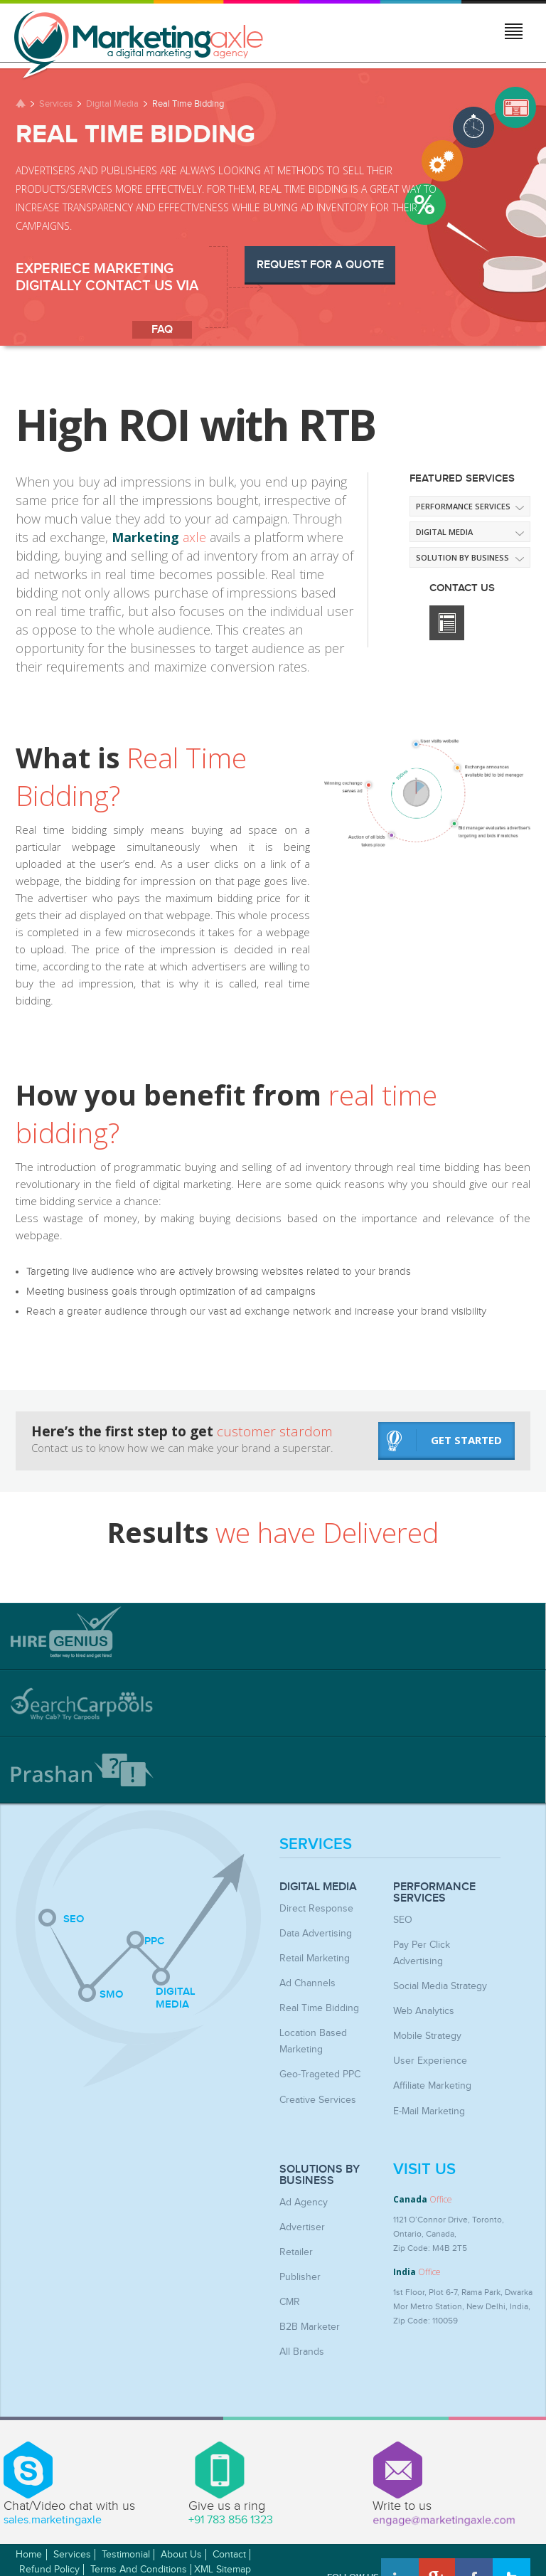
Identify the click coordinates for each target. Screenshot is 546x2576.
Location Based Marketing (329, 2025)
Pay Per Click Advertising (440, 1943)
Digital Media (112, 104)
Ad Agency (300, 2173)
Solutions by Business (319, 2147)
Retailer (294, 2220)
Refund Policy (49, 2531)
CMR (288, 2267)
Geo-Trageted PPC (314, 2049)
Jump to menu (514, 33)
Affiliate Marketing (428, 2060)
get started (444, 1440)
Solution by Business (462, 557)
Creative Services (312, 2072)
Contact (229, 2516)
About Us (181, 2516)
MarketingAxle (129, 2550)
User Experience (424, 2037)
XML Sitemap (222, 2531)
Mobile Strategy (423, 2013)
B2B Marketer (305, 2291)
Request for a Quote (320, 265)
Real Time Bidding (314, 2002)
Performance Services (463, 506)
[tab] (273, 1636)
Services (56, 104)
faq (162, 329)
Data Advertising (311, 1931)
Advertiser (299, 2197)
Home (29, 2516)
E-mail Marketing (425, 2084)
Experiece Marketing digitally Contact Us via (107, 277)
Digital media (444, 531)
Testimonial (126, 2516)
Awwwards (501, 2531)
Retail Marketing (310, 1955)
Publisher (297, 2244)
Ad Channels (303, 1978)
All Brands (298, 2314)
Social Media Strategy (434, 1966)
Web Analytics (420, 1990)
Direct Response (311, 1908)
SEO (401, 1919)
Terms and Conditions (138, 2531)
